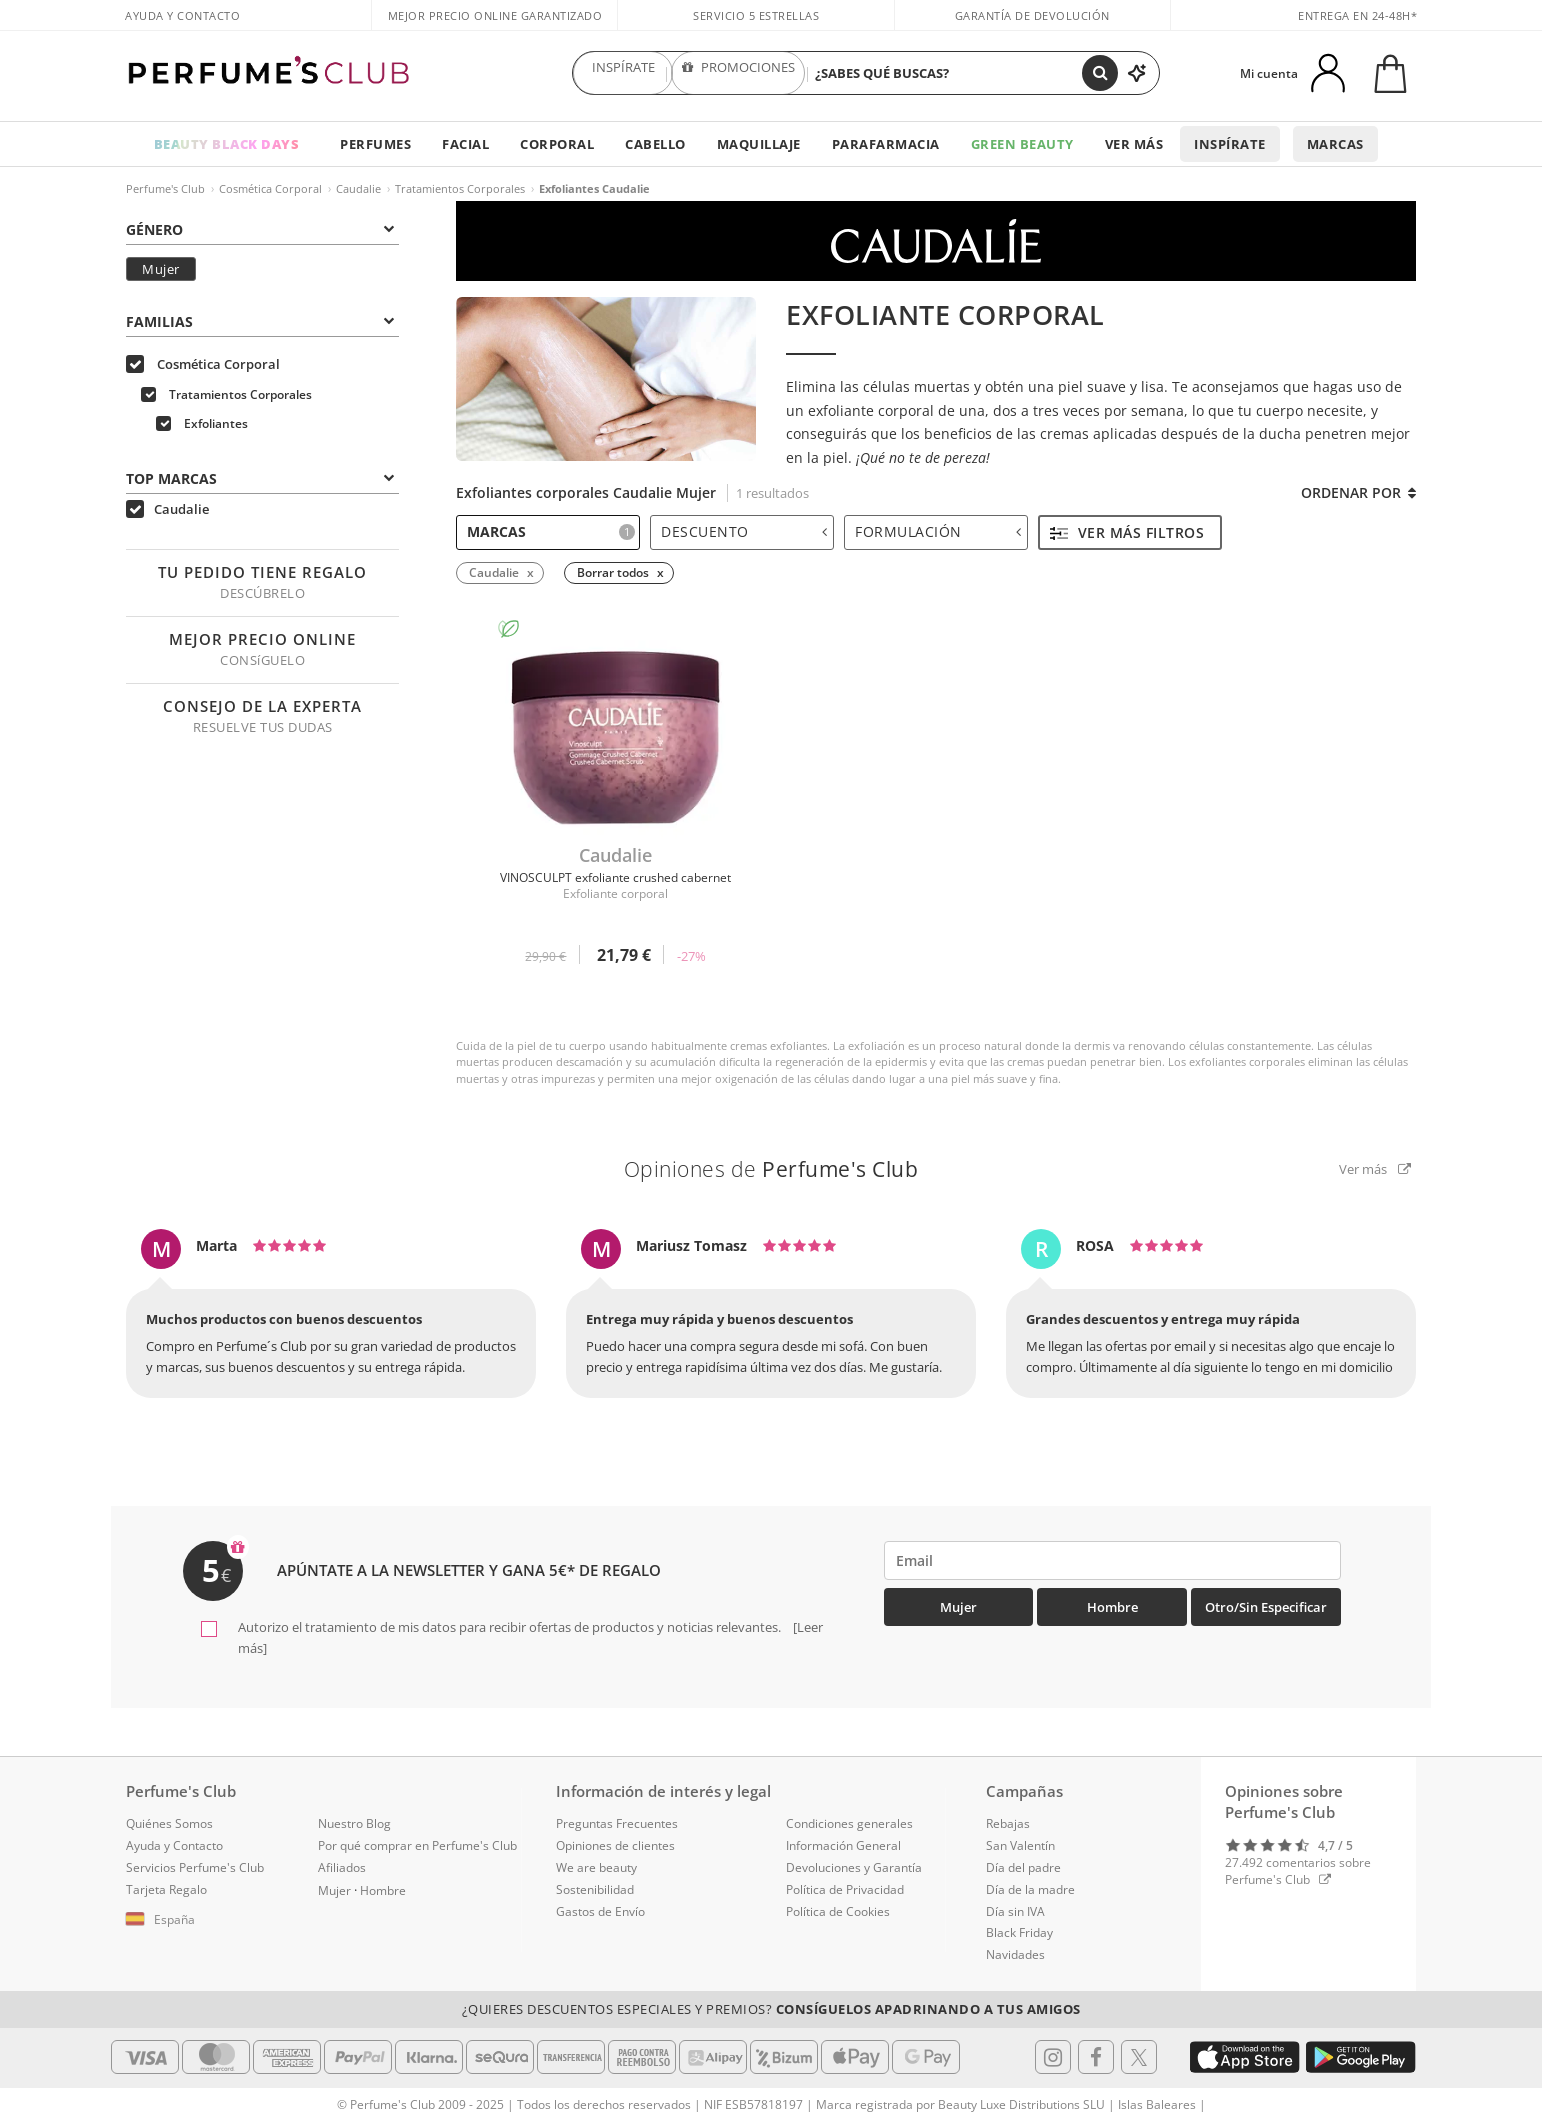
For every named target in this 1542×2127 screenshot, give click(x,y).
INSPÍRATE (623, 73)
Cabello (655, 144)
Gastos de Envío (600, 1911)
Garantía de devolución (1032, 15)
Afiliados (342, 1867)
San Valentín (1020, 1845)
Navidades (1015, 1954)
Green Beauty (1022, 144)
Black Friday (1019, 1932)
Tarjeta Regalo (166, 1889)
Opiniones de (771, 1169)
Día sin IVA (1015, 1911)
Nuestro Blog (354, 1823)
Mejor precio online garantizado (495, 15)
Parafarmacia (886, 144)
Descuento (744, 531)
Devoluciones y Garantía (854, 1867)
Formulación (938, 531)
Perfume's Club (165, 188)
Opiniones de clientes (615, 1845)
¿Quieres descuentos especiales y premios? (771, 2009)
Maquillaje (759, 144)
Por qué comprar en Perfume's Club (417, 1845)
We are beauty (596, 1867)
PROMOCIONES (738, 73)
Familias (260, 321)
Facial (465, 144)
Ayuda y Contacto (182, 15)
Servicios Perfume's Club (195, 1867)
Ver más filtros (1127, 532)
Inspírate (1230, 144)
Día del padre (1023, 1867)
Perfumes (375, 144)
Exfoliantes (202, 423)
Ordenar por (1358, 492)
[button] (207, 1920)
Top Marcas (260, 478)
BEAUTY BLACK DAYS (227, 144)
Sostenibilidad (595, 1889)
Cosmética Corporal (270, 188)
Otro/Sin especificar (1266, 1607)
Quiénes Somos (169, 1823)
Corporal (557, 144)
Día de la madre (1030, 1889)
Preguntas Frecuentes (617, 1823)
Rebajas (1008, 1823)
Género (260, 229)
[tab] (262, 228)
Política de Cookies (838, 1911)
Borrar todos (613, 572)
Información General (843, 1845)
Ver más (1134, 144)
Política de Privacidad (845, 1889)
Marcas (1335, 144)
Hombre (1112, 1607)
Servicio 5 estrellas (756, 15)
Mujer (161, 269)
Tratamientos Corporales (460, 188)
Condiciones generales (849, 1823)
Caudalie (358, 188)
